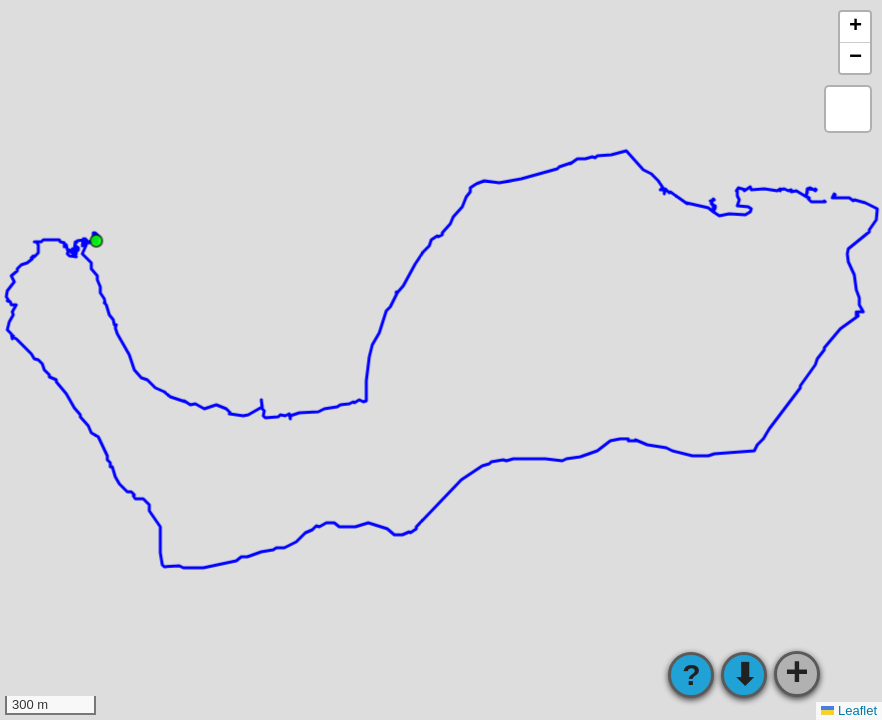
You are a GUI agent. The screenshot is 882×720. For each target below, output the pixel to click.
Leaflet (849, 710)
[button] (855, 27)
